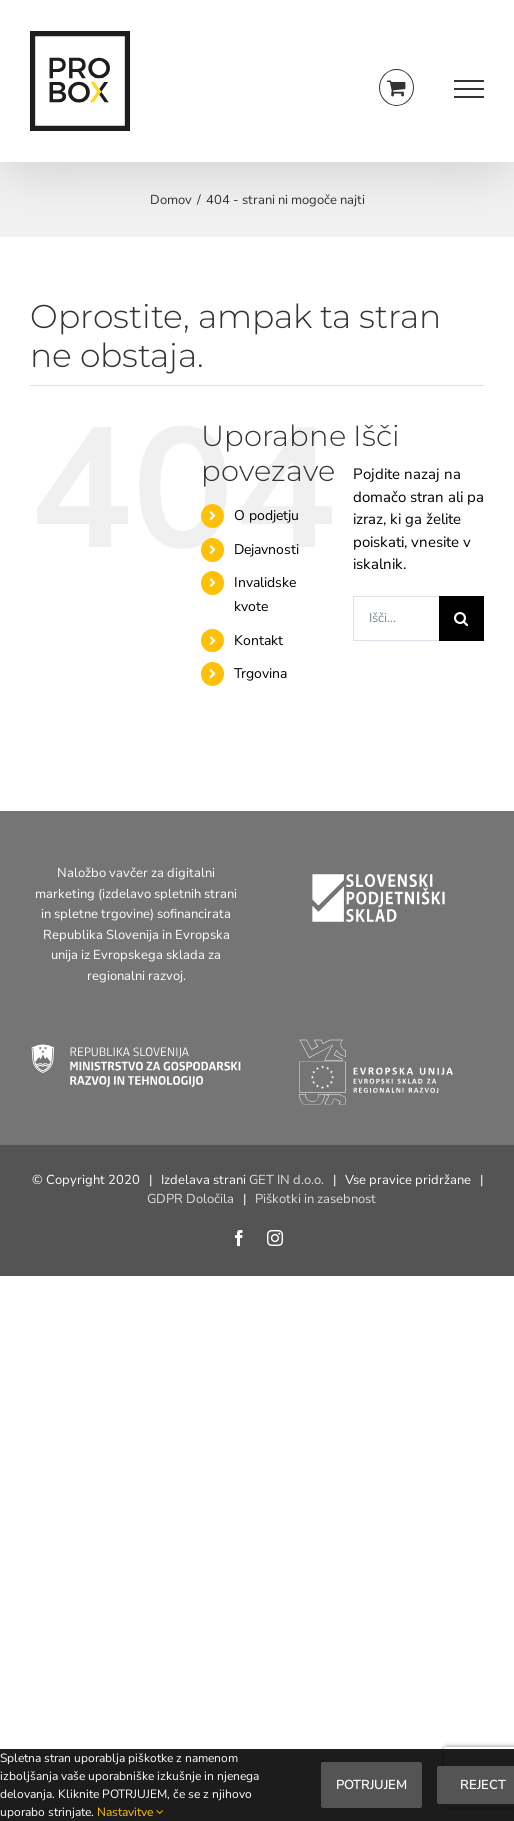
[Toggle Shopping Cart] (396, 87)
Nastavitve (130, 1812)
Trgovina (260, 673)
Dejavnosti (266, 549)
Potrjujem (371, 1785)
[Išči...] (396, 618)
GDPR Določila (190, 1199)
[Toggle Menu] (469, 89)
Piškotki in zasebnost (315, 1199)
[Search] (461, 618)
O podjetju (266, 515)
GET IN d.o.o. (286, 1180)
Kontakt (258, 640)
